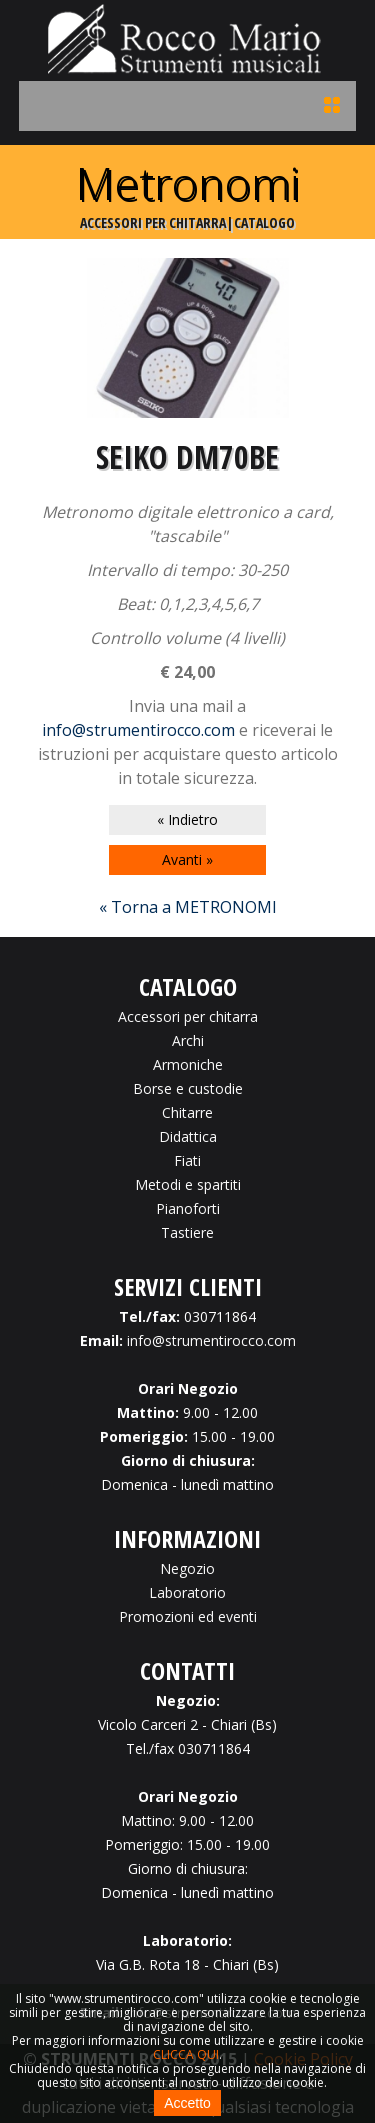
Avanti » (187, 859)
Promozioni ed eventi (188, 1616)
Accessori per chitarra (188, 1016)
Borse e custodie (188, 1088)
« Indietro (187, 819)
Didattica (188, 1136)
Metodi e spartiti (188, 1184)
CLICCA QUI (186, 2054)
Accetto (187, 2103)
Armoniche (188, 1064)
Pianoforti (188, 1208)
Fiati (187, 1160)
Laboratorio (187, 1592)
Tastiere (187, 1232)
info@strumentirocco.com (138, 730)
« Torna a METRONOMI (188, 907)
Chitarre (187, 1112)
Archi (188, 1040)
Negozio (187, 1568)
